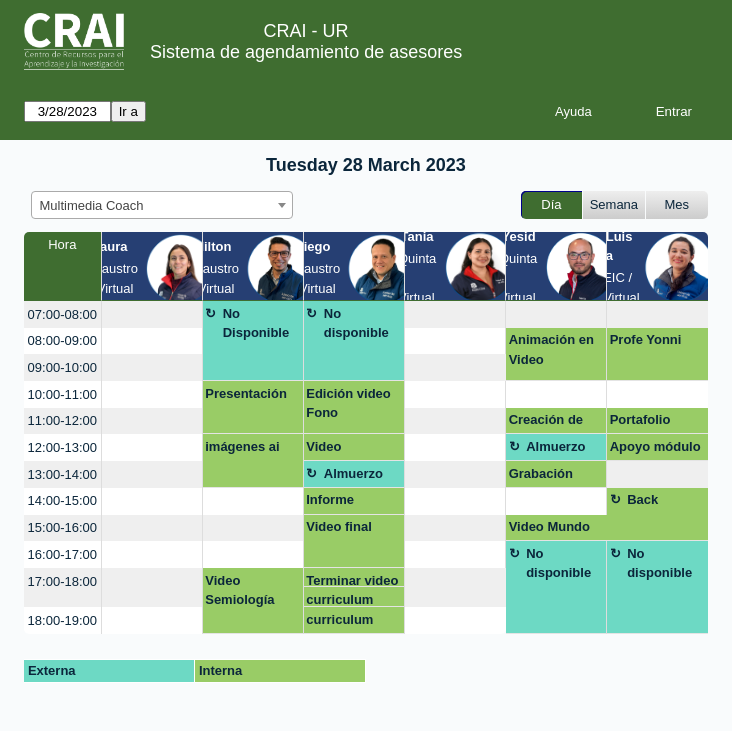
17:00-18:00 (62, 581)
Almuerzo (555, 446)
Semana (614, 204)
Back (642, 499)
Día (551, 204)
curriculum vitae (339, 599)
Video (323, 446)
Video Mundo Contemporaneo (555, 530)
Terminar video (352, 580)
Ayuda (573, 111)
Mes (677, 204)
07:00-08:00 (62, 314)
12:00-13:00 (62, 447)
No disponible (356, 323)
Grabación (541, 473)
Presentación (246, 393)
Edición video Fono (348, 403)
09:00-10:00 (62, 367)
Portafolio (640, 419)
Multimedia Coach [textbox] (92, 205)
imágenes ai (242, 446)
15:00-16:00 (62, 527)
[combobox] (162, 205)
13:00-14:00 (62, 474)
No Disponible (256, 323)
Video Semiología (239, 590)
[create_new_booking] (152, 314)
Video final (339, 526)
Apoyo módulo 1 (655, 450)
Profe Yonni (646, 339)
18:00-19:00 (62, 620)
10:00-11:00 (62, 394)
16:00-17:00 (62, 554)
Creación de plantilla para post (549, 423)
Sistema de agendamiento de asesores (306, 52)
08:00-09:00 (62, 340)
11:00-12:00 (62, 420)
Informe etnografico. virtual (343, 503)
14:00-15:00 (62, 500)
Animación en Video (551, 349)
